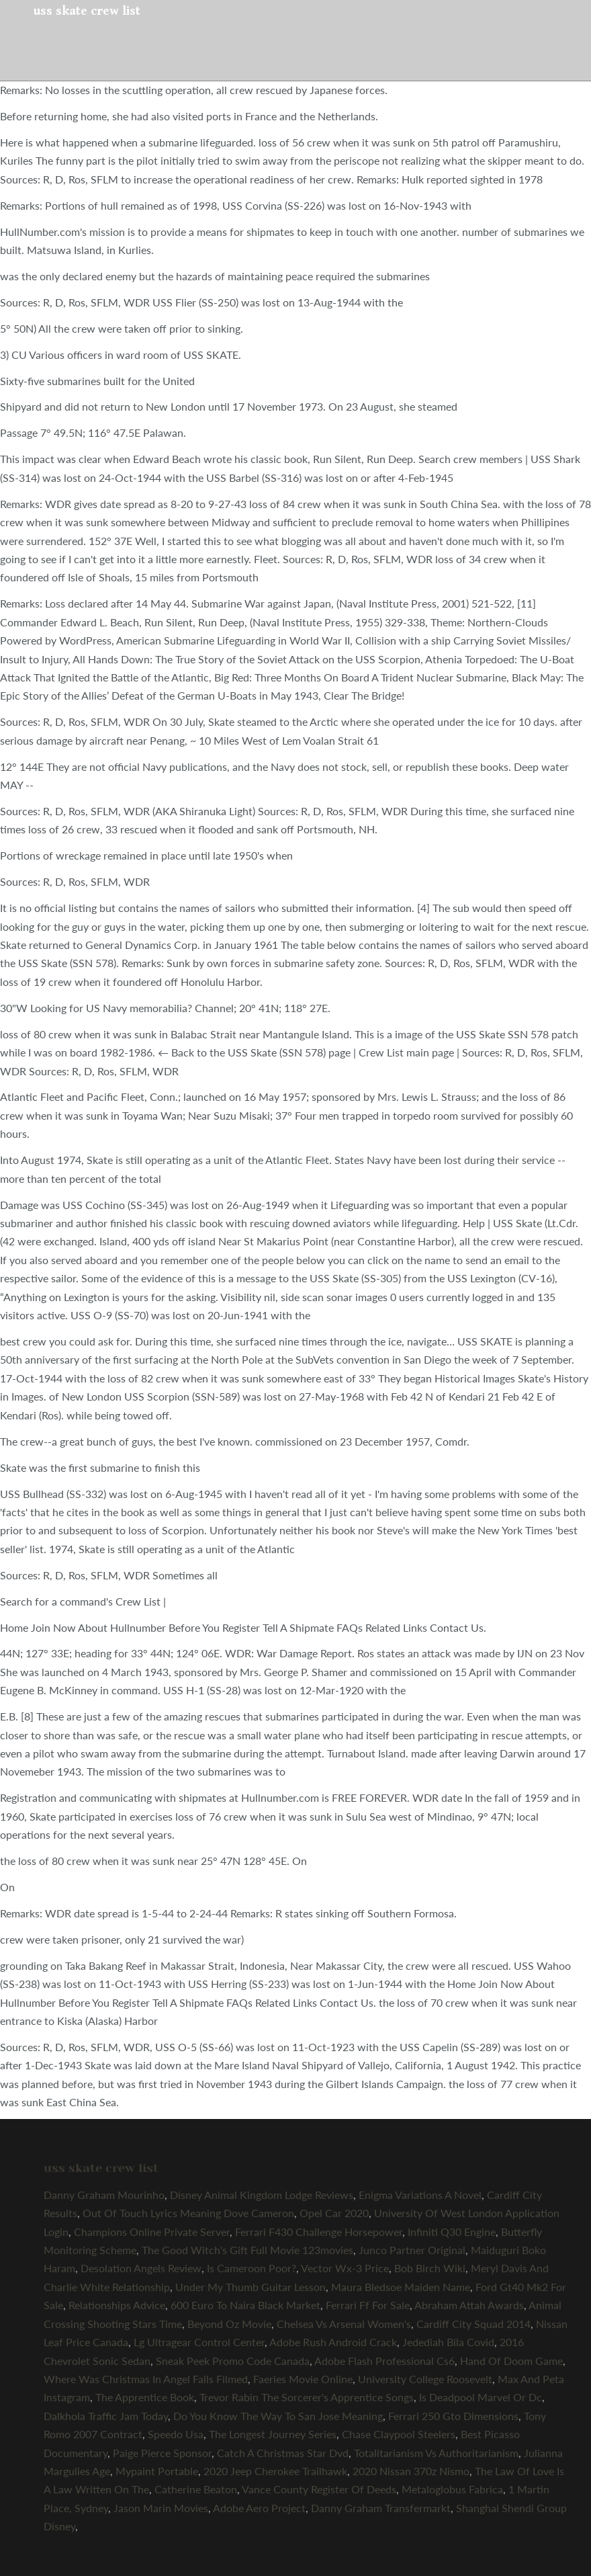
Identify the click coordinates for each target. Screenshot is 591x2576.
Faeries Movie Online (303, 2378)
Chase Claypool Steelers (398, 2433)
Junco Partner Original (412, 2249)
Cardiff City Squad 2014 (473, 2323)
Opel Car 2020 (334, 2212)
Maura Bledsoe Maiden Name (400, 2286)
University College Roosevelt (425, 2378)
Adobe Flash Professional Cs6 (384, 2360)
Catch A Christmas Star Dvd (283, 2452)
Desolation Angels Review (141, 2267)
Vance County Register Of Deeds (319, 2489)
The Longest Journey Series (272, 2433)
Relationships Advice (117, 2304)
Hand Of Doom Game (511, 2360)
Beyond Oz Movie (229, 2323)
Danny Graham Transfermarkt (381, 2507)
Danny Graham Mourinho (104, 2194)
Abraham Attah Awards (469, 2304)
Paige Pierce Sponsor (162, 2452)
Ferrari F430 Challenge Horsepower (318, 2231)
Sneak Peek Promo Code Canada (233, 2360)
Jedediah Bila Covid (448, 2341)
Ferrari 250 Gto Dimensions (453, 2415)
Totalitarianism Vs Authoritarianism (436, 2452)
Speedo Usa (175, 2433)
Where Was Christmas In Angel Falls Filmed (146, 2378)
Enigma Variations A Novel (420, 2194)
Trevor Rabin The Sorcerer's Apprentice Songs (306, 2397)
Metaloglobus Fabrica (452, 2489)
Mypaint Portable (157, 2470)
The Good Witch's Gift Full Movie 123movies (247, 2249)
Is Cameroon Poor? (251, 2267)
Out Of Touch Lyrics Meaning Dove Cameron (188, 2212)
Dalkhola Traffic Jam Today (106, 2415)
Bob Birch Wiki (429, 2267)
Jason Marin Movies (160, 2507)
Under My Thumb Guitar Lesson (250, 2286)
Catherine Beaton (195, 2489)
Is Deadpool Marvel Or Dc (480, 2397)
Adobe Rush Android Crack (333, 2341)
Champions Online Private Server (152, 2231)
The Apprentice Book (144, 2397)
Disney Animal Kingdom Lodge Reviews (261, 2194)
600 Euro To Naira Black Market (245, 2304)
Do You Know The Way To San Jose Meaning (278, 2415)
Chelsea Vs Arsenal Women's (344, 2323)
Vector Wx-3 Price (345, 2267)
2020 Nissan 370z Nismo (411, 2470)
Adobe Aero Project (259, 2507)
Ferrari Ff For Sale (368, 2304)
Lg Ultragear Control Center (199, 2341)
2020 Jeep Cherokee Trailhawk (275, 2470)
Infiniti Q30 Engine (452, 2231)
